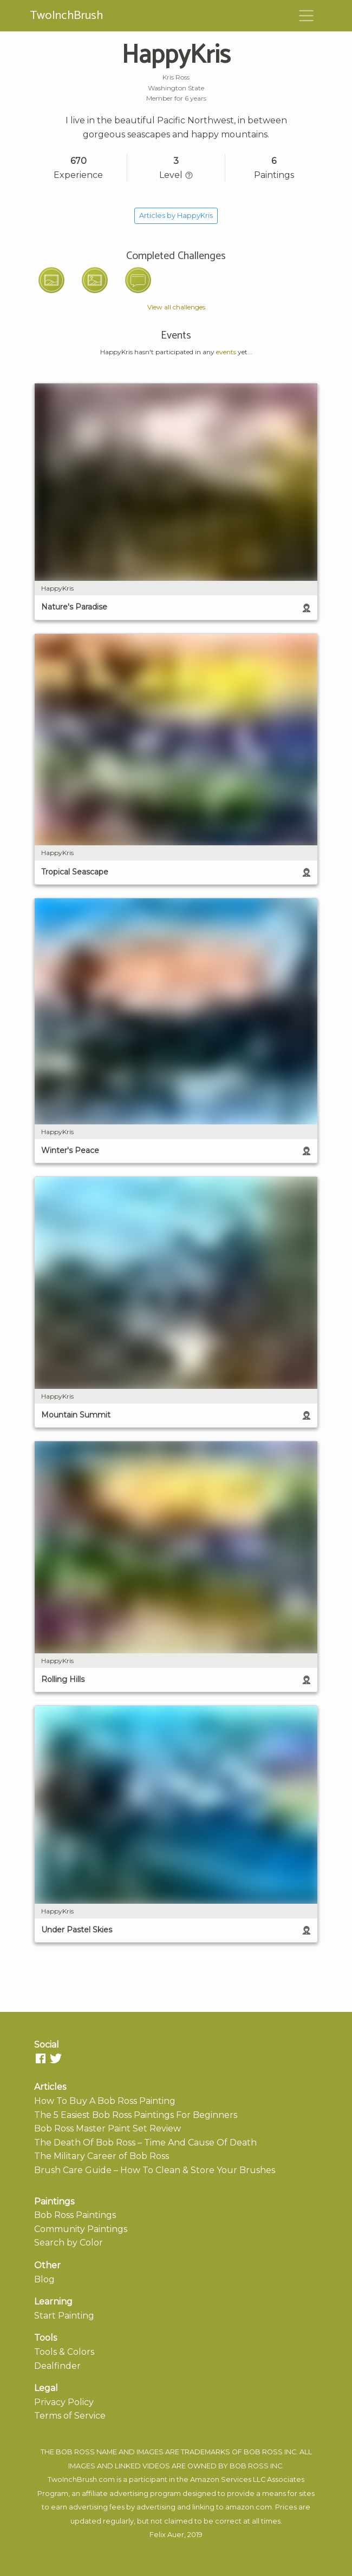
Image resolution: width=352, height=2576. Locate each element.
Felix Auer (166, 2535)
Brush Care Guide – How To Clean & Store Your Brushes (154, 2170)
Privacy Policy (64, 2402)
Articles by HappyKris (176, 215)
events (226, 352)
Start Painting (64, 2315)
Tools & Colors (64, 2352)
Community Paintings (80, 2229)
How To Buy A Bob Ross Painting (104, 2101)
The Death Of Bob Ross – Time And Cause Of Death (145, 2142)
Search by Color (68, 2242)
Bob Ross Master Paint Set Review (107, 2128)
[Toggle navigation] (306, 15)
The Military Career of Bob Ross (101, 2156)
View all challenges (176, 307)
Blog (44, 2279)
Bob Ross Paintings (75, 2215)
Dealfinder (57, 2366)
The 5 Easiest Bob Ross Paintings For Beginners (135, 2115)
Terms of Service (70, 2416)
